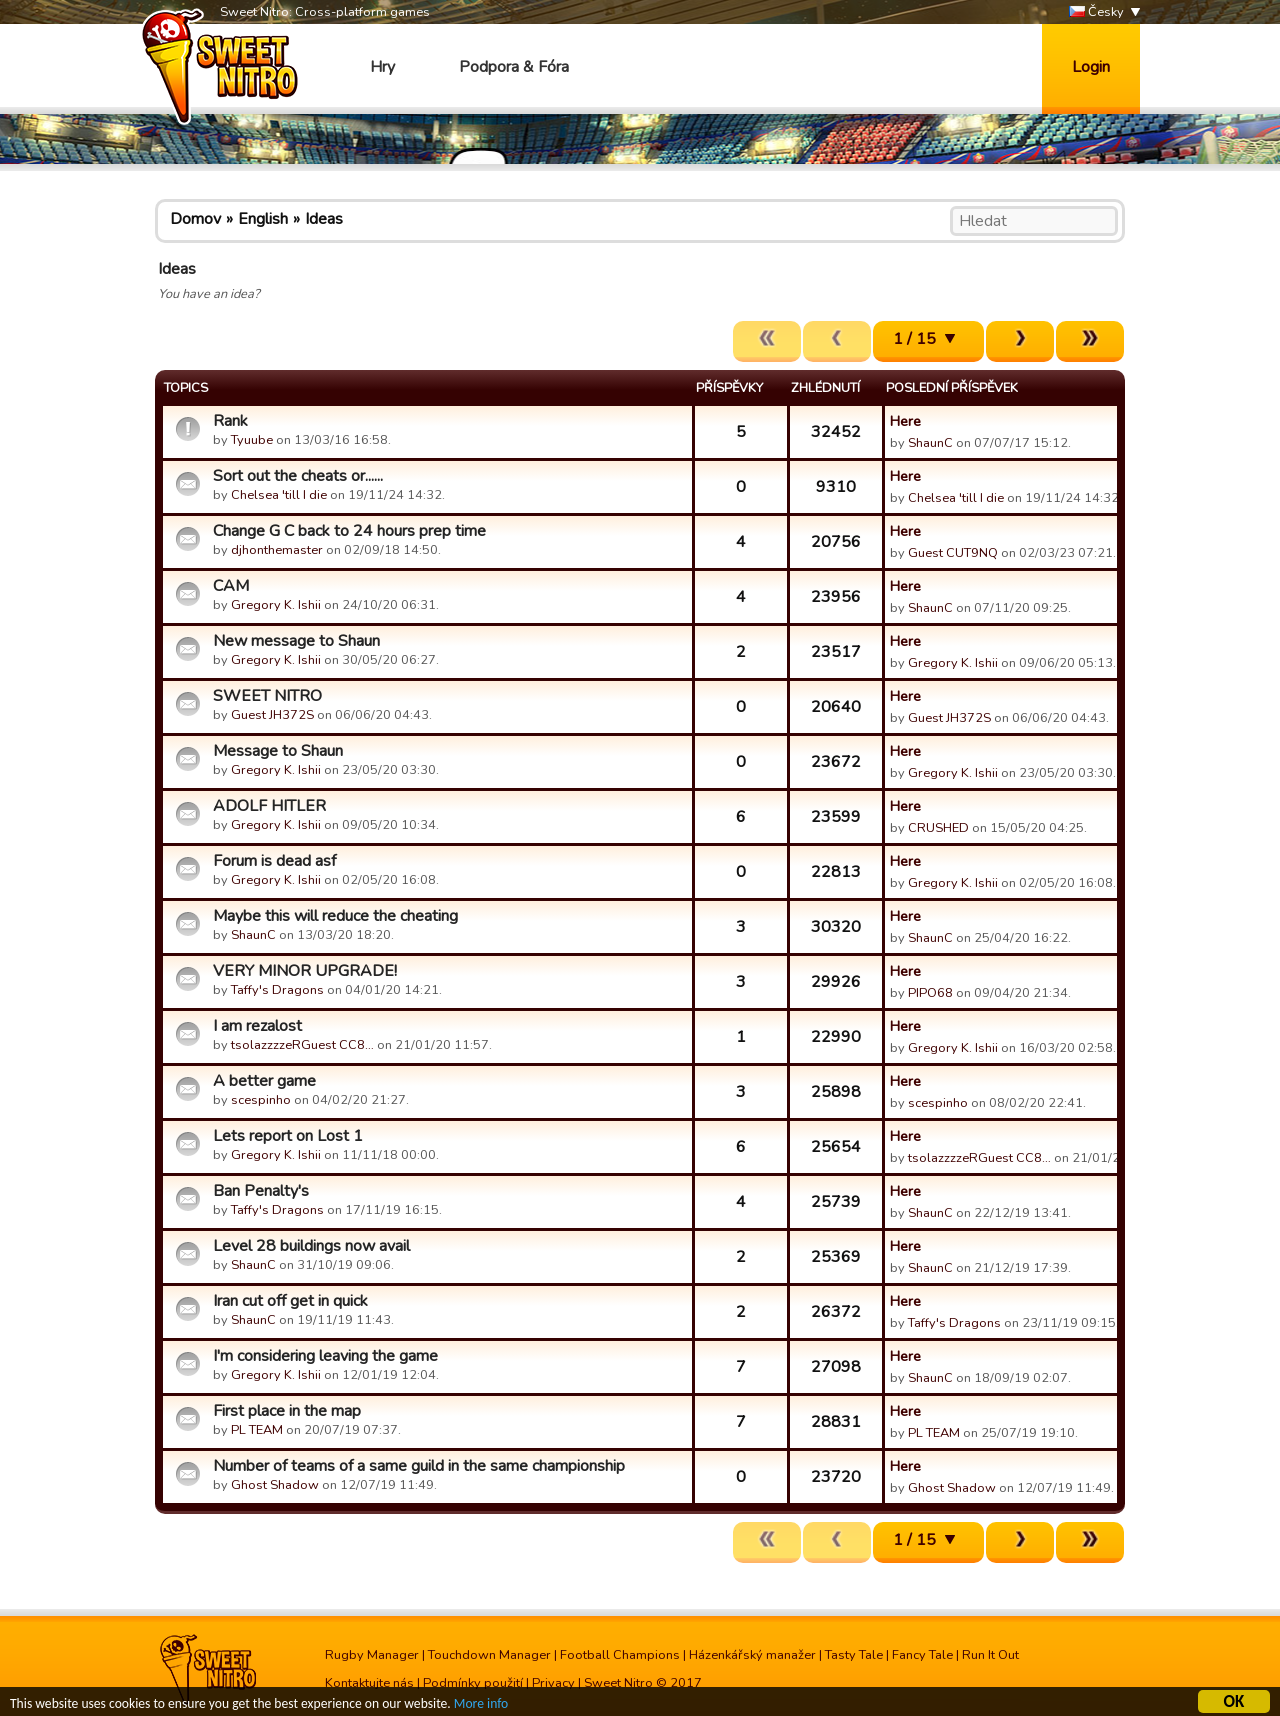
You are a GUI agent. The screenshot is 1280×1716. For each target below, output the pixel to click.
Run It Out (990, 1655)
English (263, 219)
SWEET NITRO (267, 696)
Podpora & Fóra (514, 67)
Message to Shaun (278, 751)
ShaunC (930, 443)
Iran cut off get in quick (290, 1301)
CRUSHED (938, 828)
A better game (264, 1081)
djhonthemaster (277, 550)
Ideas (324, 219)
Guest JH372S (272, 715)
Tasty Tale (854, 1655)
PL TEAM (257, 1430)
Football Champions (620, 1655)
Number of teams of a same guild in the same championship (419, 1466)
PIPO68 (930, 993)
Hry (382, 67)
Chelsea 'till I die (279, 495)
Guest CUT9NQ (953, 553)
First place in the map (287, 1411)
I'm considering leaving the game (325, 1356)
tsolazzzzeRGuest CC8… (302, 1045)
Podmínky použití (473, 1683)
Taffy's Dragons (277, 990)
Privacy (553, 1683)
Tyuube (252, 440)
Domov (195, 219)
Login (1091, 67)
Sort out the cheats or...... (298, 476)
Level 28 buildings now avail (311, 1246)
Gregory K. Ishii (276, 605)
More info (481, 1706)
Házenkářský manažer (752, 1655)
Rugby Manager (372, 1655)
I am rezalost (257, 1026)
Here (905, 421)
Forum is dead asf (274, 861)
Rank (230, 421)
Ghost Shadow (275, 1485)
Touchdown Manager (489, 1655)
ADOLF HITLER (269, 806)
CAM (231, 586)
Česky (1096, 12)
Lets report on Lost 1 (288, 1136)
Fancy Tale (922, 1655)
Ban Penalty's (261, 1191)
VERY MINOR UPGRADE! (305, 971)
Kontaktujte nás (369, 1683)
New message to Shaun (296, 641)
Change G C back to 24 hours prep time (349, 531)
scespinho (261, 1100)
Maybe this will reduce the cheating (335, 916)
